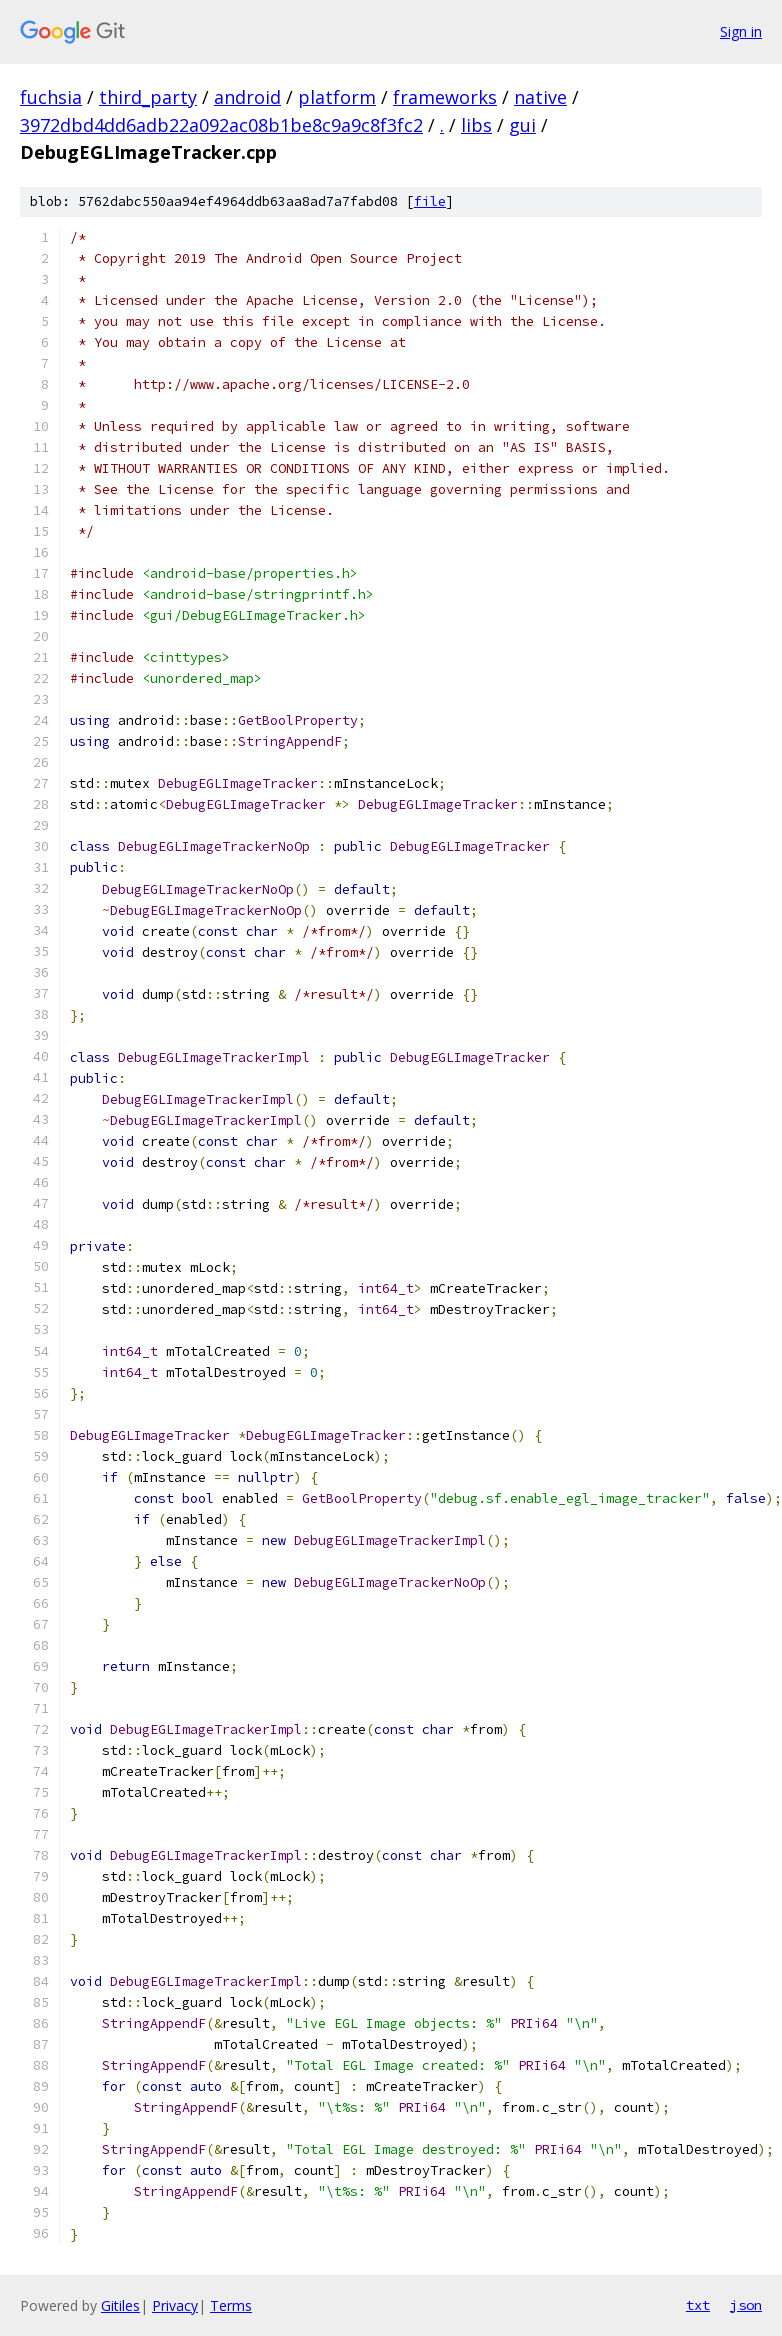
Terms (231, 2305)
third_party (148, 97)
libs (476, 125)
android (247, 97)
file (430, 201)
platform (337, 97)
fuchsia (51, 97)
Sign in (741, 31)
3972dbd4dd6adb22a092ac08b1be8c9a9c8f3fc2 (221, 125)
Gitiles (120, 2305)
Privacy (175, 2305)
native (540, 97)
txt (698, 2305)
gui (522, 125)
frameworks (445, 97)
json (746, 2305)
